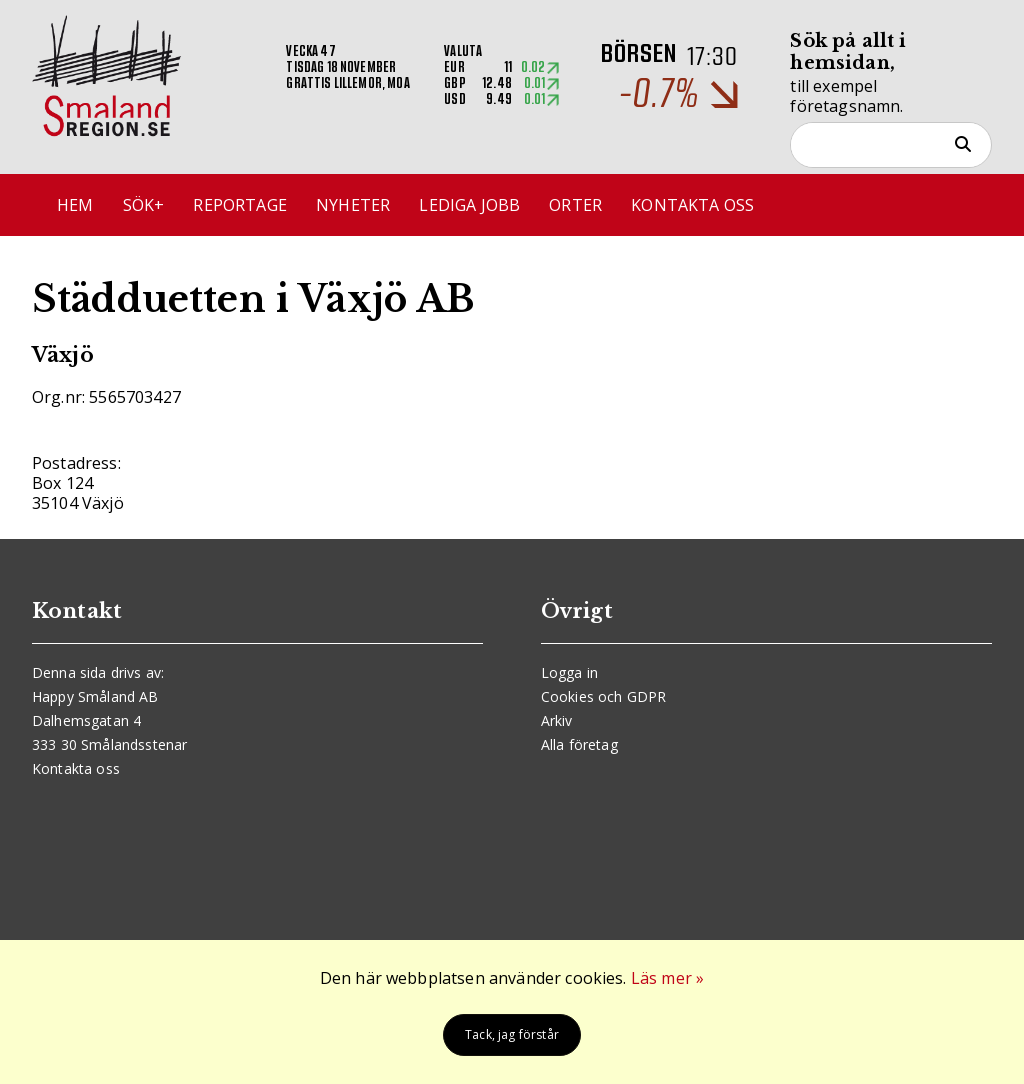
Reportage (239, 205)
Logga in (569, 672)
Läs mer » (667, 978)
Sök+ (144, 205)
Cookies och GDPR (604, 696)
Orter (575, 205)
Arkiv (557, 720)
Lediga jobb (469, 205)
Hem (75, 205)
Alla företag (579, 744)
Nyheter (353, 205)
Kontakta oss (692, 205)
